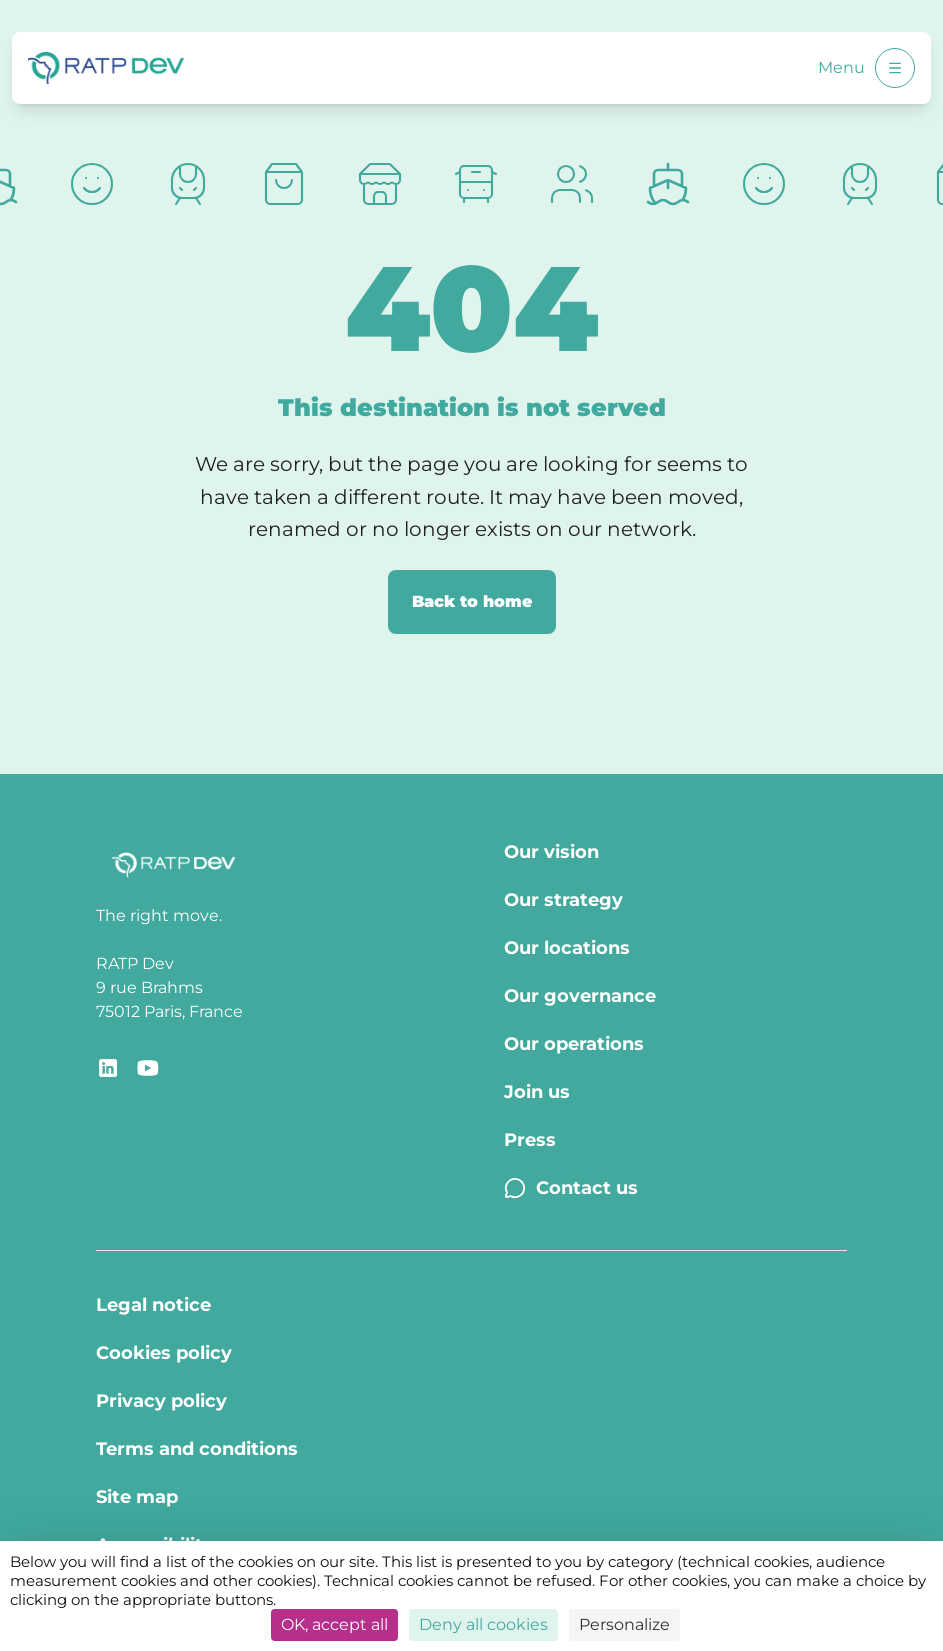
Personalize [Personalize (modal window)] (624, 1624)
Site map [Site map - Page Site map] (137, 1497)
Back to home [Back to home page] (472, 601)
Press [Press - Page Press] (530, 1140)
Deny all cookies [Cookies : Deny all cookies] (483, 1624)
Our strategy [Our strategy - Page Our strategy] (563, 900)
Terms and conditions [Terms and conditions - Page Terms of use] (197, 1449)
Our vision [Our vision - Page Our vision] (551, 852)
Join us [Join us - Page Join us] (537, 1092)
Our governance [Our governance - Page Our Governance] (580, 996)
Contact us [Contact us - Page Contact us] (571, 1188)
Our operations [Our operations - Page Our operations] (574, 1044)
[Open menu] (895, 68)
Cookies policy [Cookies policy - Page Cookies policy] (164, 1353)
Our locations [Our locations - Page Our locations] (567, 948)
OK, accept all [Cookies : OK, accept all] (334, 1624)
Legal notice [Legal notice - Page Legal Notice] (153, 1305)
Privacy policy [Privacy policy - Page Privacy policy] (161, 1401)
